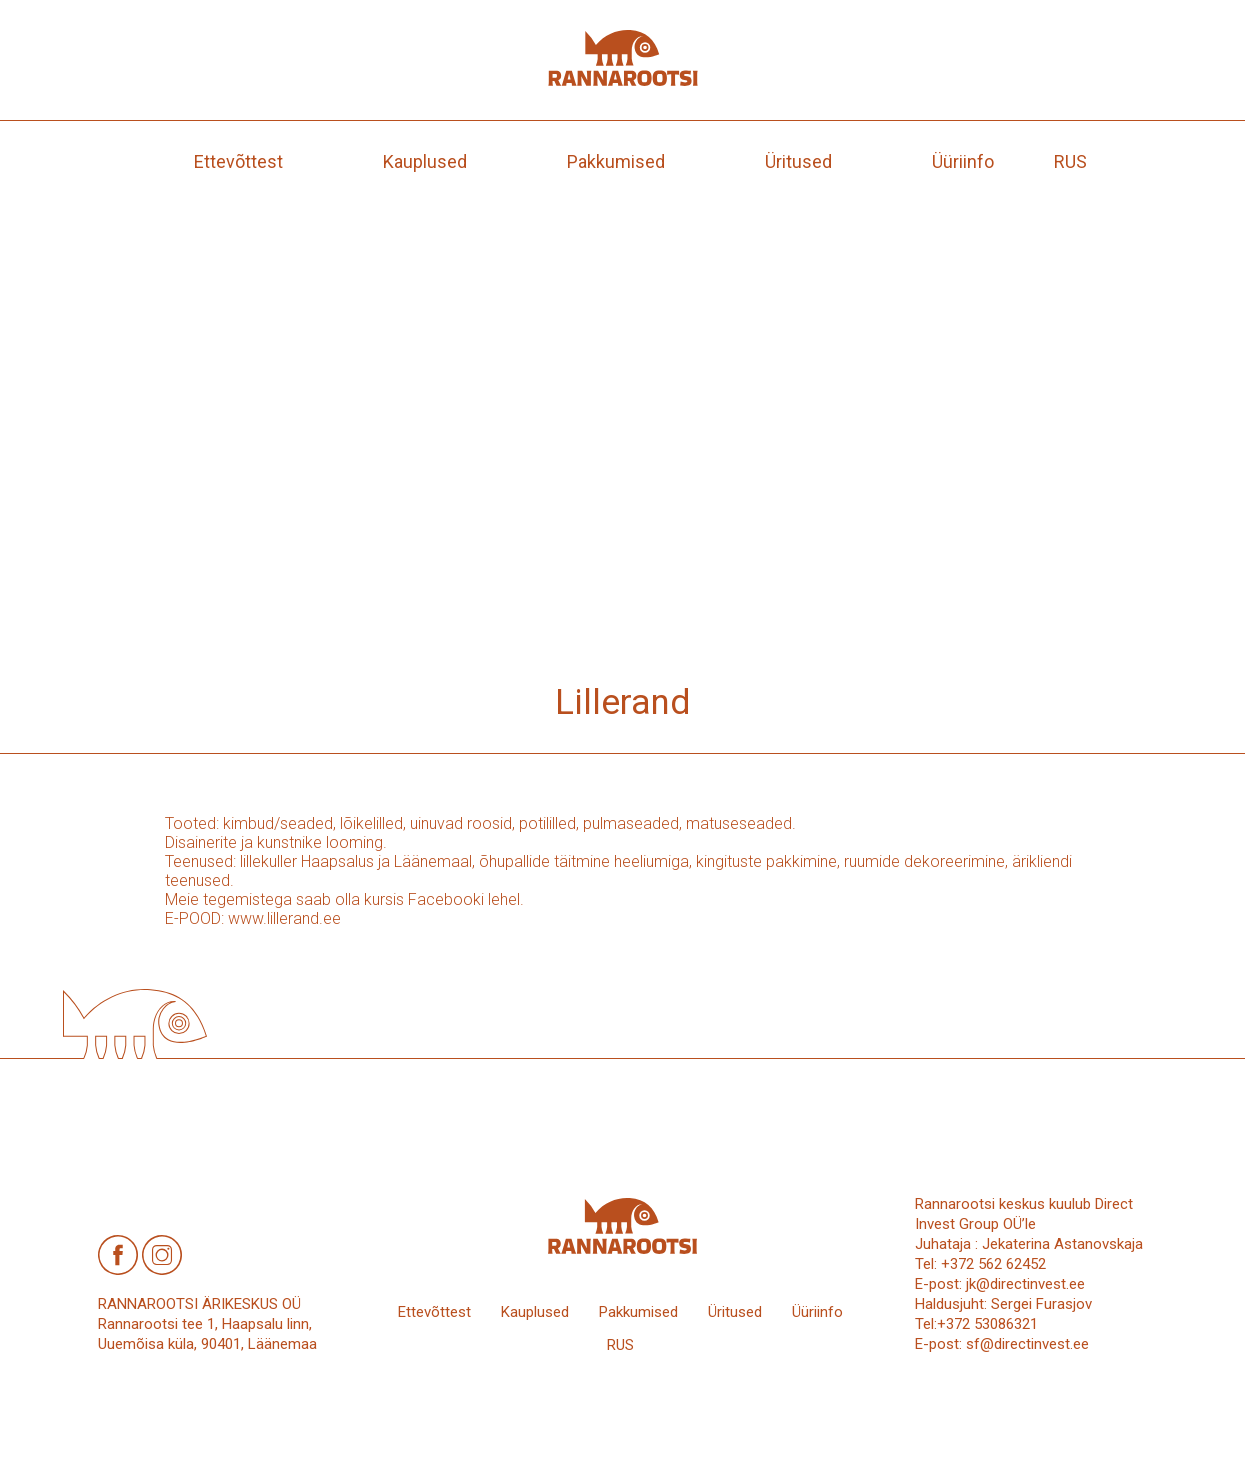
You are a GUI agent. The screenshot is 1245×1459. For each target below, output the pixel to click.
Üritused (798, 161)
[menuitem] (1070, 161)
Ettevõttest (238, 161)
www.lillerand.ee (284, 918)
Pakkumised (616, 161)
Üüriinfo (963, 161)
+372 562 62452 (993, 1264)
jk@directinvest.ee (1025, 1284)
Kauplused (425, 161)
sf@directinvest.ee (1027, 1344)
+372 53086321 (987, 1324)
